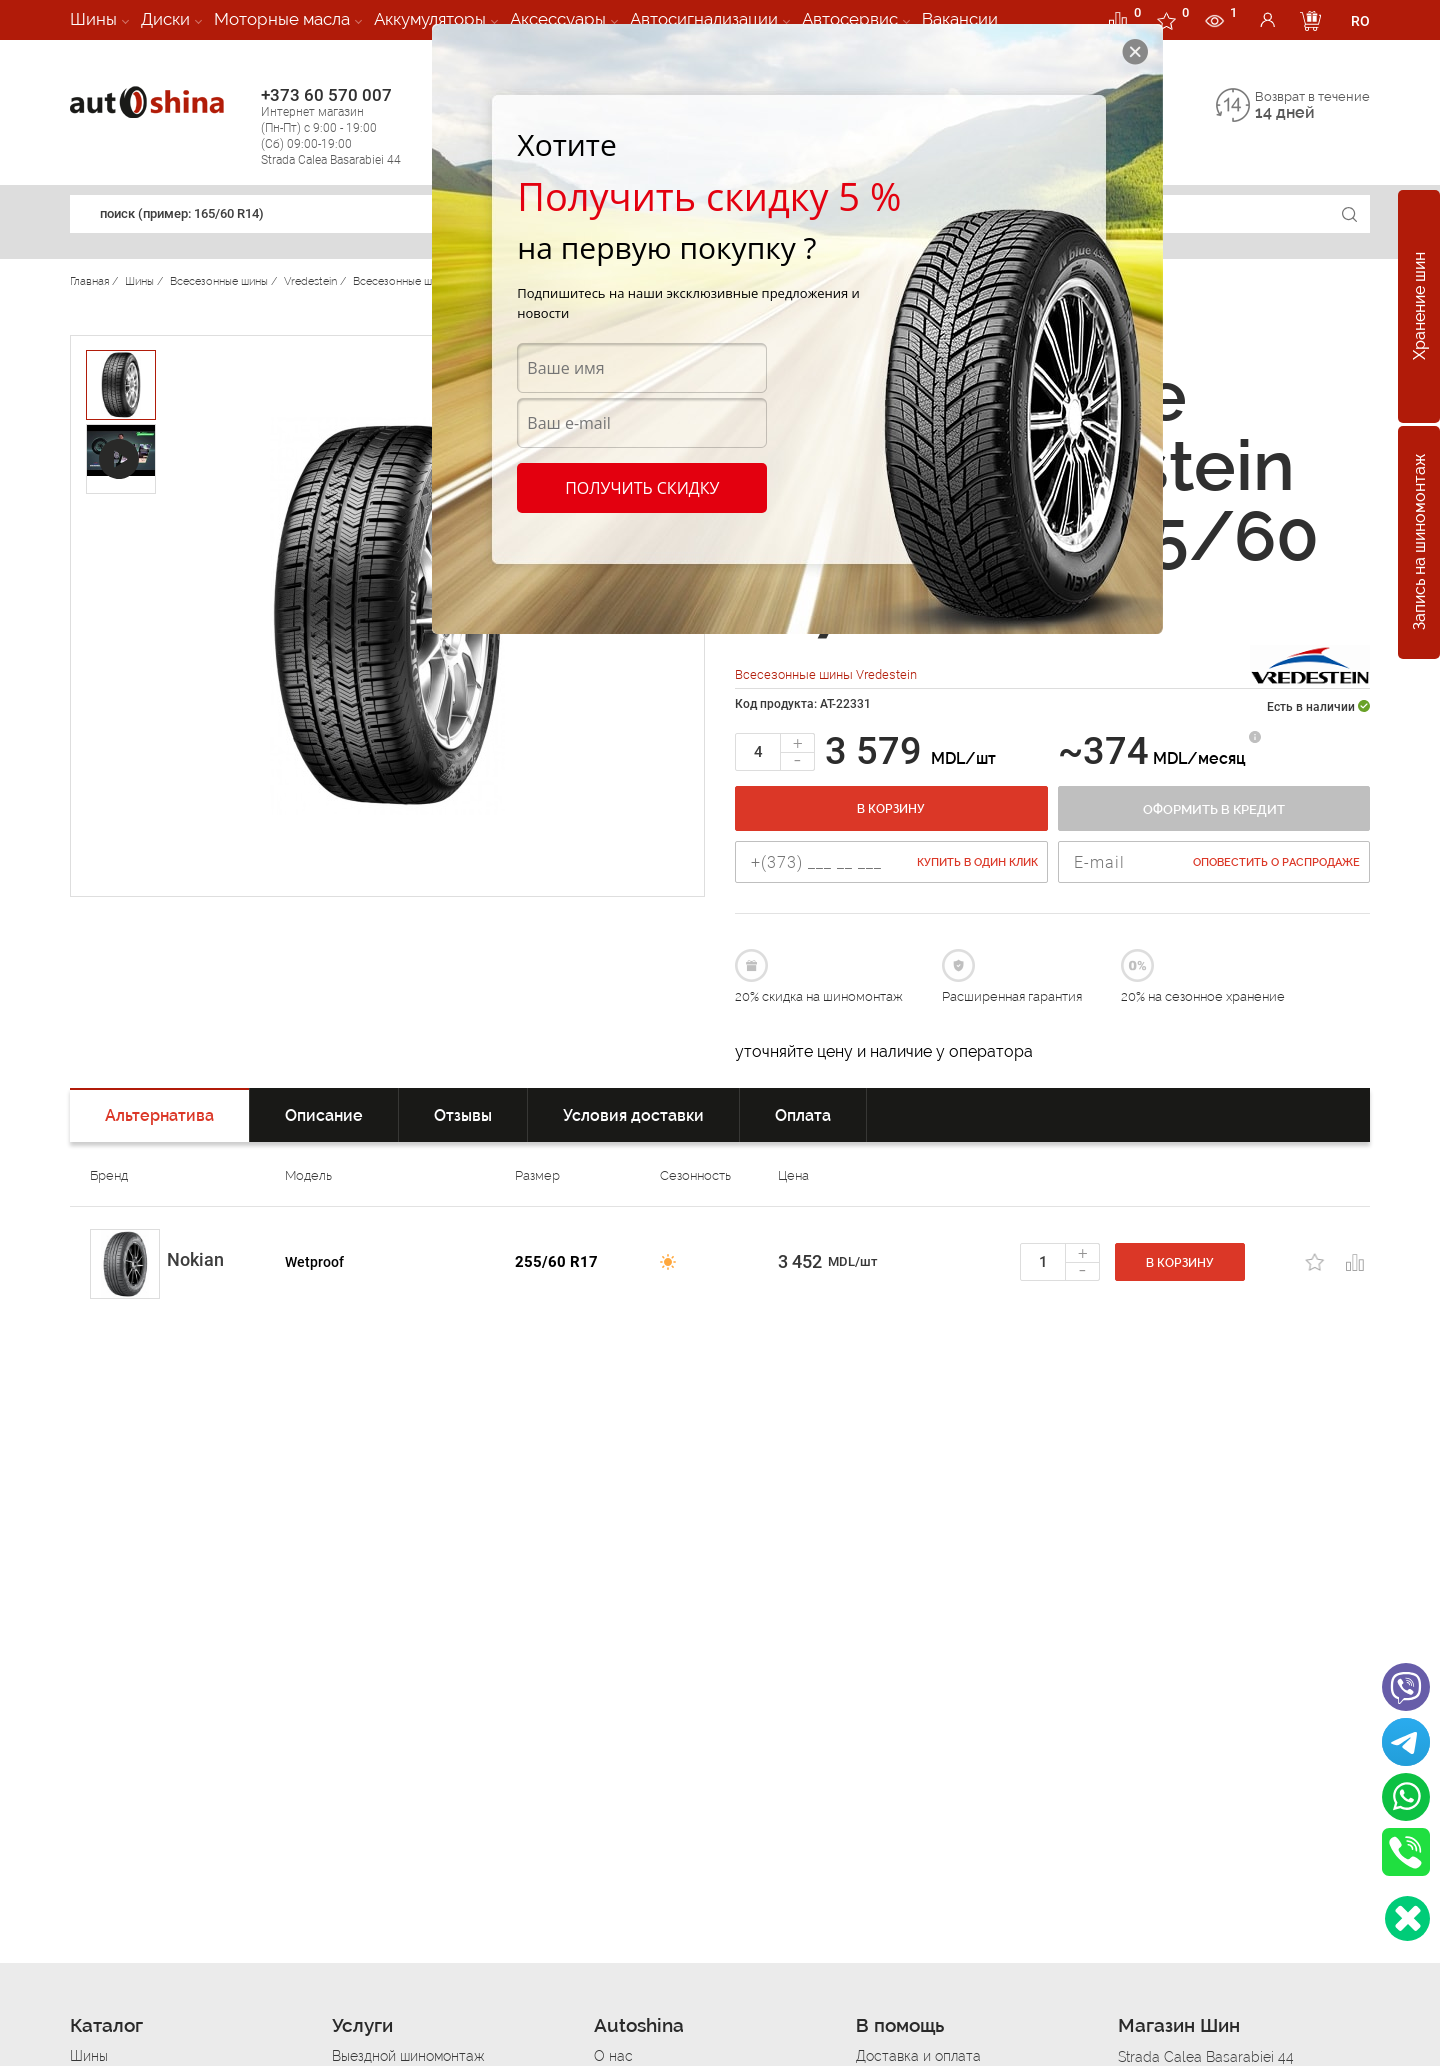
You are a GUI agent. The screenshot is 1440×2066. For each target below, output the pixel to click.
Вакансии (960, 19)
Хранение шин (1419, 307)
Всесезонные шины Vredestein (826, 674)
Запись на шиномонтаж (1419, 543)
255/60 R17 (556, 1262)
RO (1360, 21)
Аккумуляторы (430, 19)
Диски (165, 19)
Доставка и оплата (918, 2056)
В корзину (891, 809)
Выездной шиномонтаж (408, 2056)
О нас (613, 2056)
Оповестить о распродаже (1276, 862)
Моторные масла (282, 19)
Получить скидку (642, 488)
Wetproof (314, 1262)
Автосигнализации (704, 19)
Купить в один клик (977, 862)
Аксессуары (558, 19)
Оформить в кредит (1214, 809)
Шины (93, 19)
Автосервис (850, 19)
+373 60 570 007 (351, 126)
